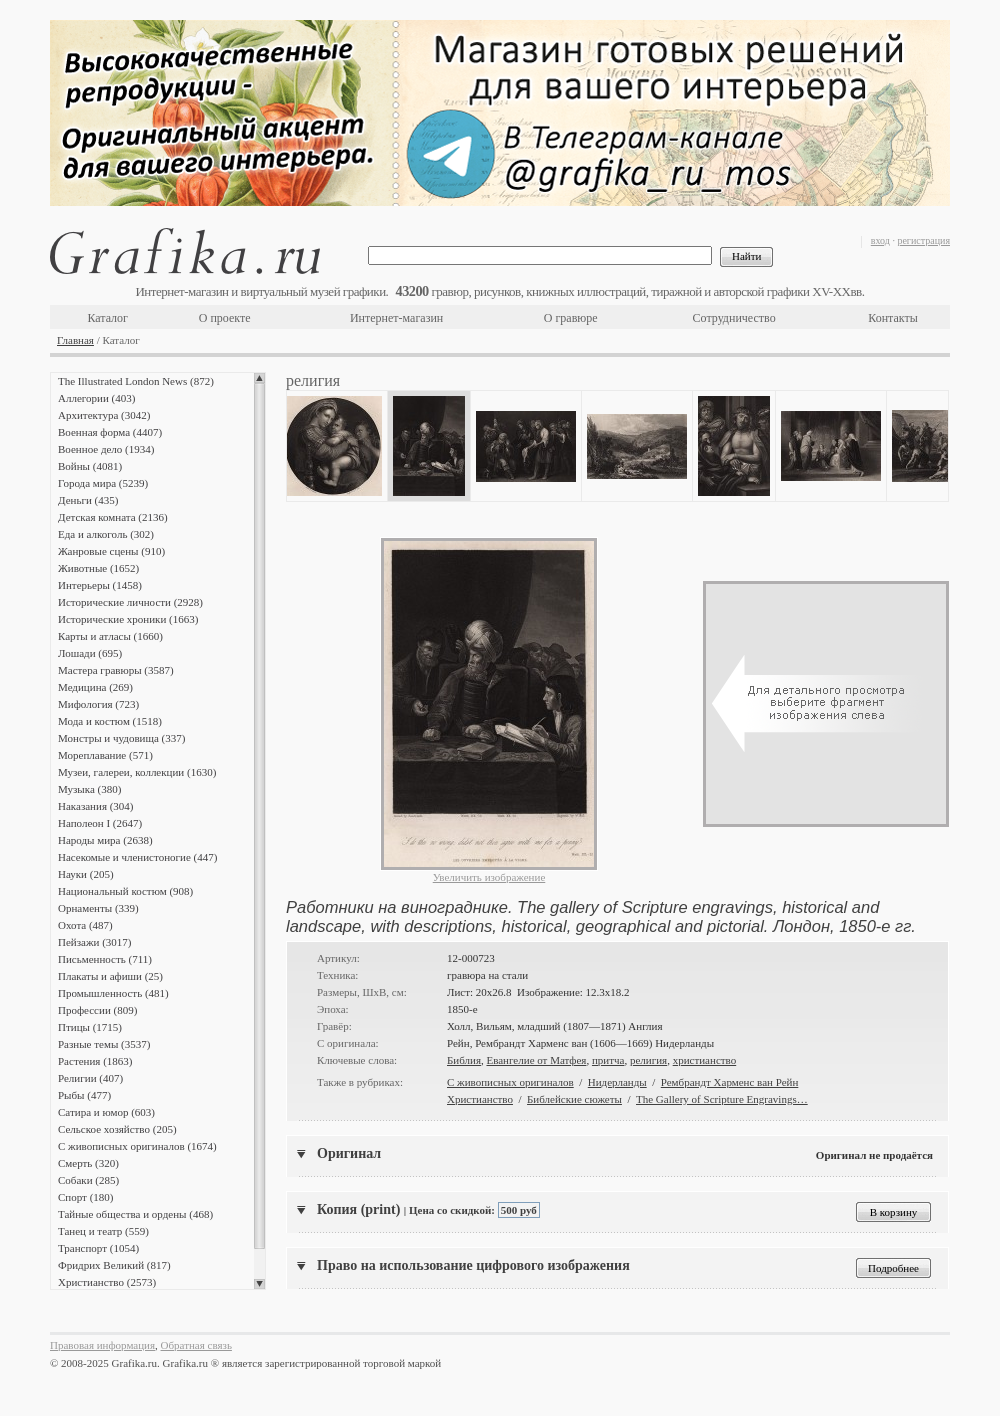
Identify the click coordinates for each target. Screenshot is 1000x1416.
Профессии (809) (97, 1010)
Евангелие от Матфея (536, 1060)
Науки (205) (86, 874)
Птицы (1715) (90, 1027)
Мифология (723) (98, 704)
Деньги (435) (88, 500)
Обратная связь (196, 1345)
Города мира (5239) (103, 483)
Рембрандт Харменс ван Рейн (730, 1082)
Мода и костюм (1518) (110, 721)
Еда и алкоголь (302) (106, 534)
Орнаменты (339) (98, 908)
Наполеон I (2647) (100, 823)
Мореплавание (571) (105, 755)
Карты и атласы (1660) (110, 636)
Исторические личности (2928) (130, 602)
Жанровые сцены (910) (111, 551)
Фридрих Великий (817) (114, 1265)
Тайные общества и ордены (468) (135, 1214)
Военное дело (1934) (106, 449)
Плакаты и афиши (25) (110, 976)
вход (880, 240)
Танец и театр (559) (103, 1231)
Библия (464, 1060)
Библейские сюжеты (574, 1099)
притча (608, 1060)
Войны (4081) (90, 466)
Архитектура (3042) (104, 415)
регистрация (923, 240)
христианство (705, 1060)
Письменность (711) (105, 959)
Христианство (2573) (107, 1282)
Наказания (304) (96, 806)
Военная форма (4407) (110, 432)
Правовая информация (102, 1345)
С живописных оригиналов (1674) (137, 1146)
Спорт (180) (85, 1197)
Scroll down (259, 1284)
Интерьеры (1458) (100, 585)
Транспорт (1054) (98, 1248)
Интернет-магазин (396, 318)
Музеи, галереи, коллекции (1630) (137, 772)
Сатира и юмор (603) (106, 1112)
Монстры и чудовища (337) (121, 738)
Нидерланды (617, 1082)
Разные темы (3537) (104, 1044)
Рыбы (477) (84, 1095)
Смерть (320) (88, 1163)
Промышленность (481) (113, 993)
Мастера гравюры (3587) (116, 670)
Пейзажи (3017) (95, 942)
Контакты (893, 318)
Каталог (107, 318)
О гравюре (571, 318)
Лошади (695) (90, 653)
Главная (75, 340)
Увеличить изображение (489, 877)
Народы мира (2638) (105, 840)
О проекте (225, 318)
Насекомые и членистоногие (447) (137, 857)
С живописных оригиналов (510, 1082)
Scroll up (259, 378)
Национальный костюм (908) (125, 891)
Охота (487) (85, 925)
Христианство (480, 1099)
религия (648, 1060)
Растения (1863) (95, 1061)
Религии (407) (90, 1078)
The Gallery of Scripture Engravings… (722, 1099)
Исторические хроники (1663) (128, 619)
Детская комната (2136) (113, 517)
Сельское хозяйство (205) (117, 1129)
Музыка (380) (89, 789)
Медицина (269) (95, 687)
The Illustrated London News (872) (136, 381)
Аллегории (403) (96, 398)
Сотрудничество (734, 318)
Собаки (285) (88, 1180)
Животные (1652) (98, 568)
